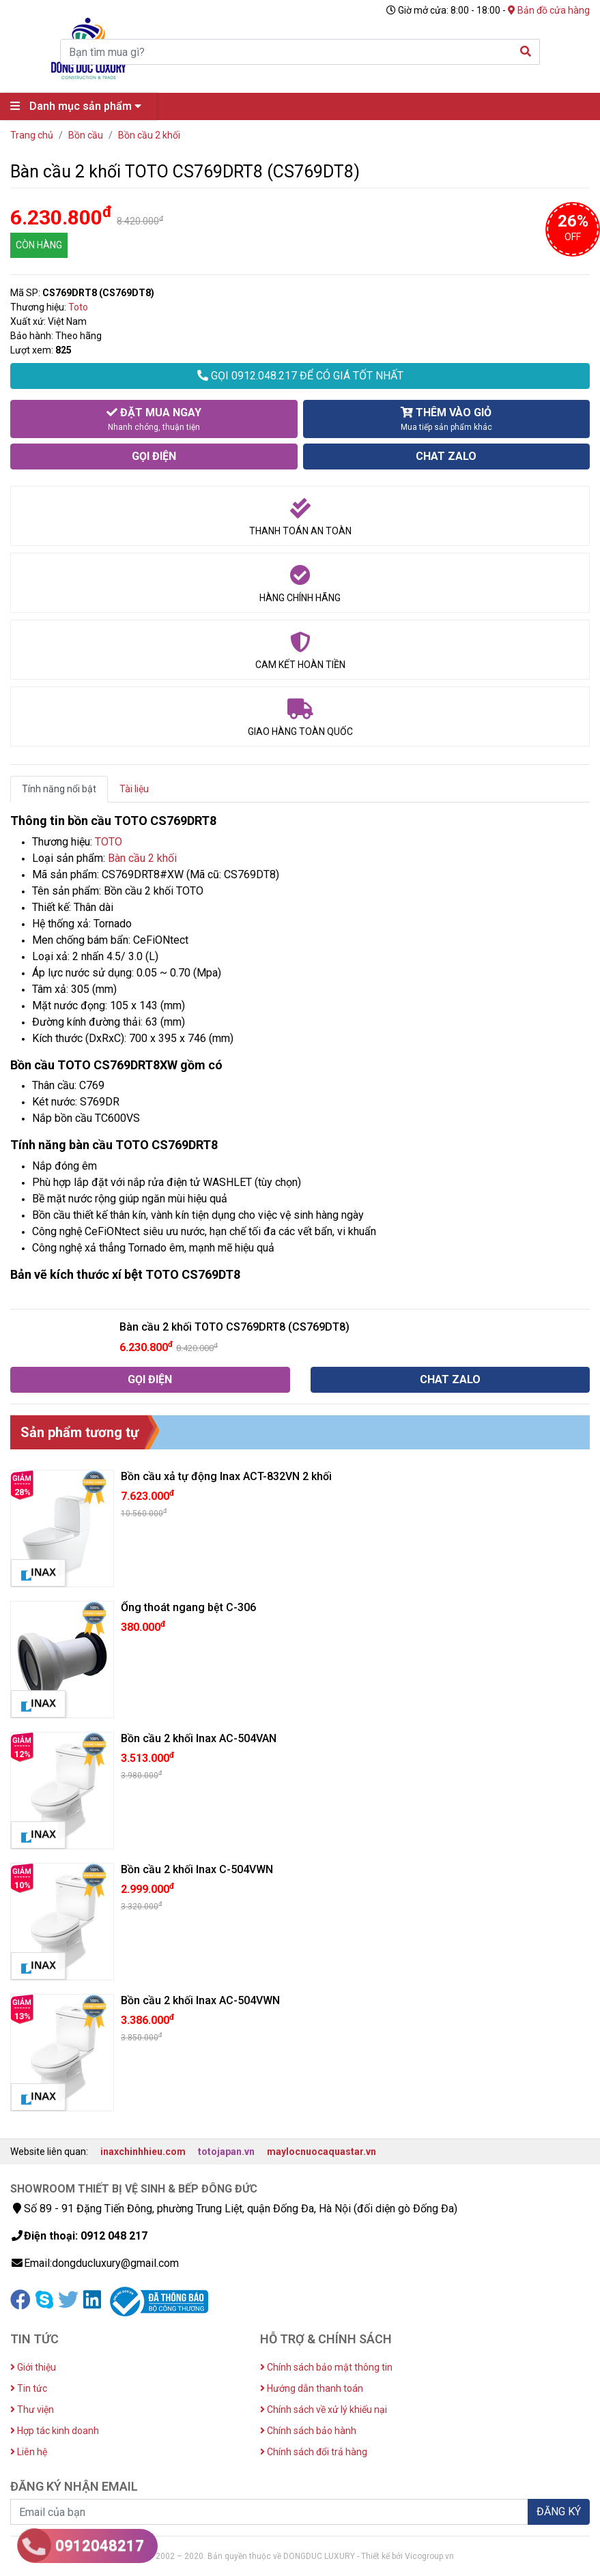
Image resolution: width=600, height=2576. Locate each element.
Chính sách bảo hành (308, 2430)
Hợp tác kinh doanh (54, 2430)
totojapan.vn (226, 2151)
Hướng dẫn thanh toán (311, 2388)
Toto (78, 307)
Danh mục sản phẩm (79, 106)
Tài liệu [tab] (134, 788)
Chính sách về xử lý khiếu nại (323, 2409)
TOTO (108, 841)
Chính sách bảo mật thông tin (326, 2367)
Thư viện (32, 2409)
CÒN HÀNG (39, 245)
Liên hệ (28, 2451)
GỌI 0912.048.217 (300, 375)
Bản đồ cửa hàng (549, 10)
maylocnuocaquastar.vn (321, 2151)
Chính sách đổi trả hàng (313, 2451)
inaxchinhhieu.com (143, 2151)
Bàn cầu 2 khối (142, 858)
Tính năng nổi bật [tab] (59, 788)
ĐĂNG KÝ (559, 2511)
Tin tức (28, 2388)
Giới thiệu (33, 2367)
